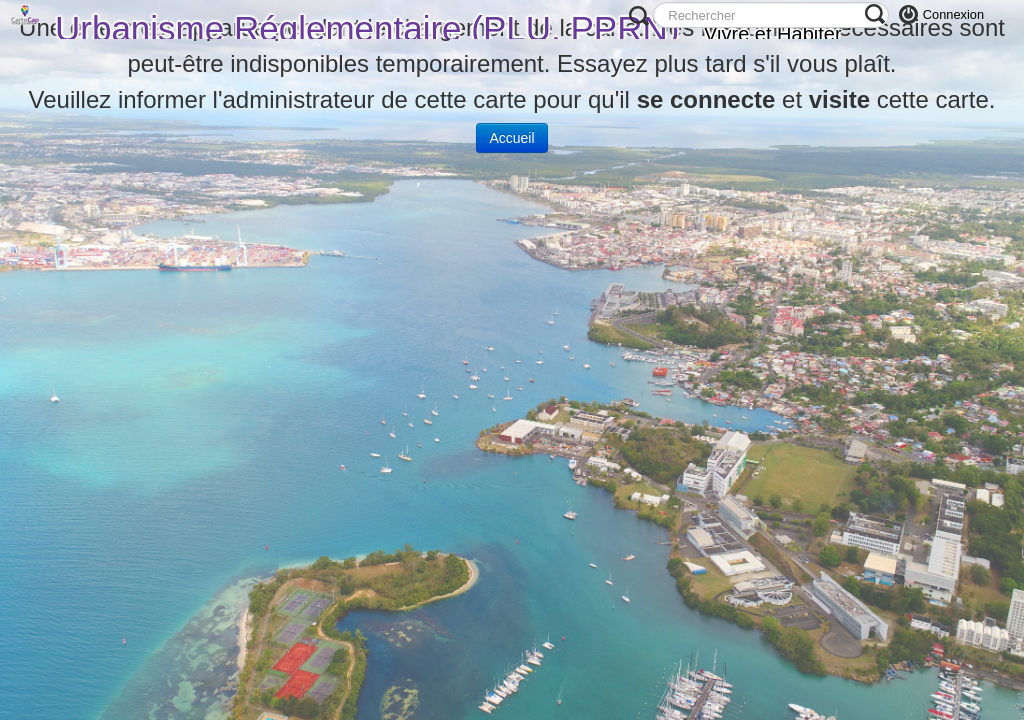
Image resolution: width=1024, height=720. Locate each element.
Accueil (511, 138)
